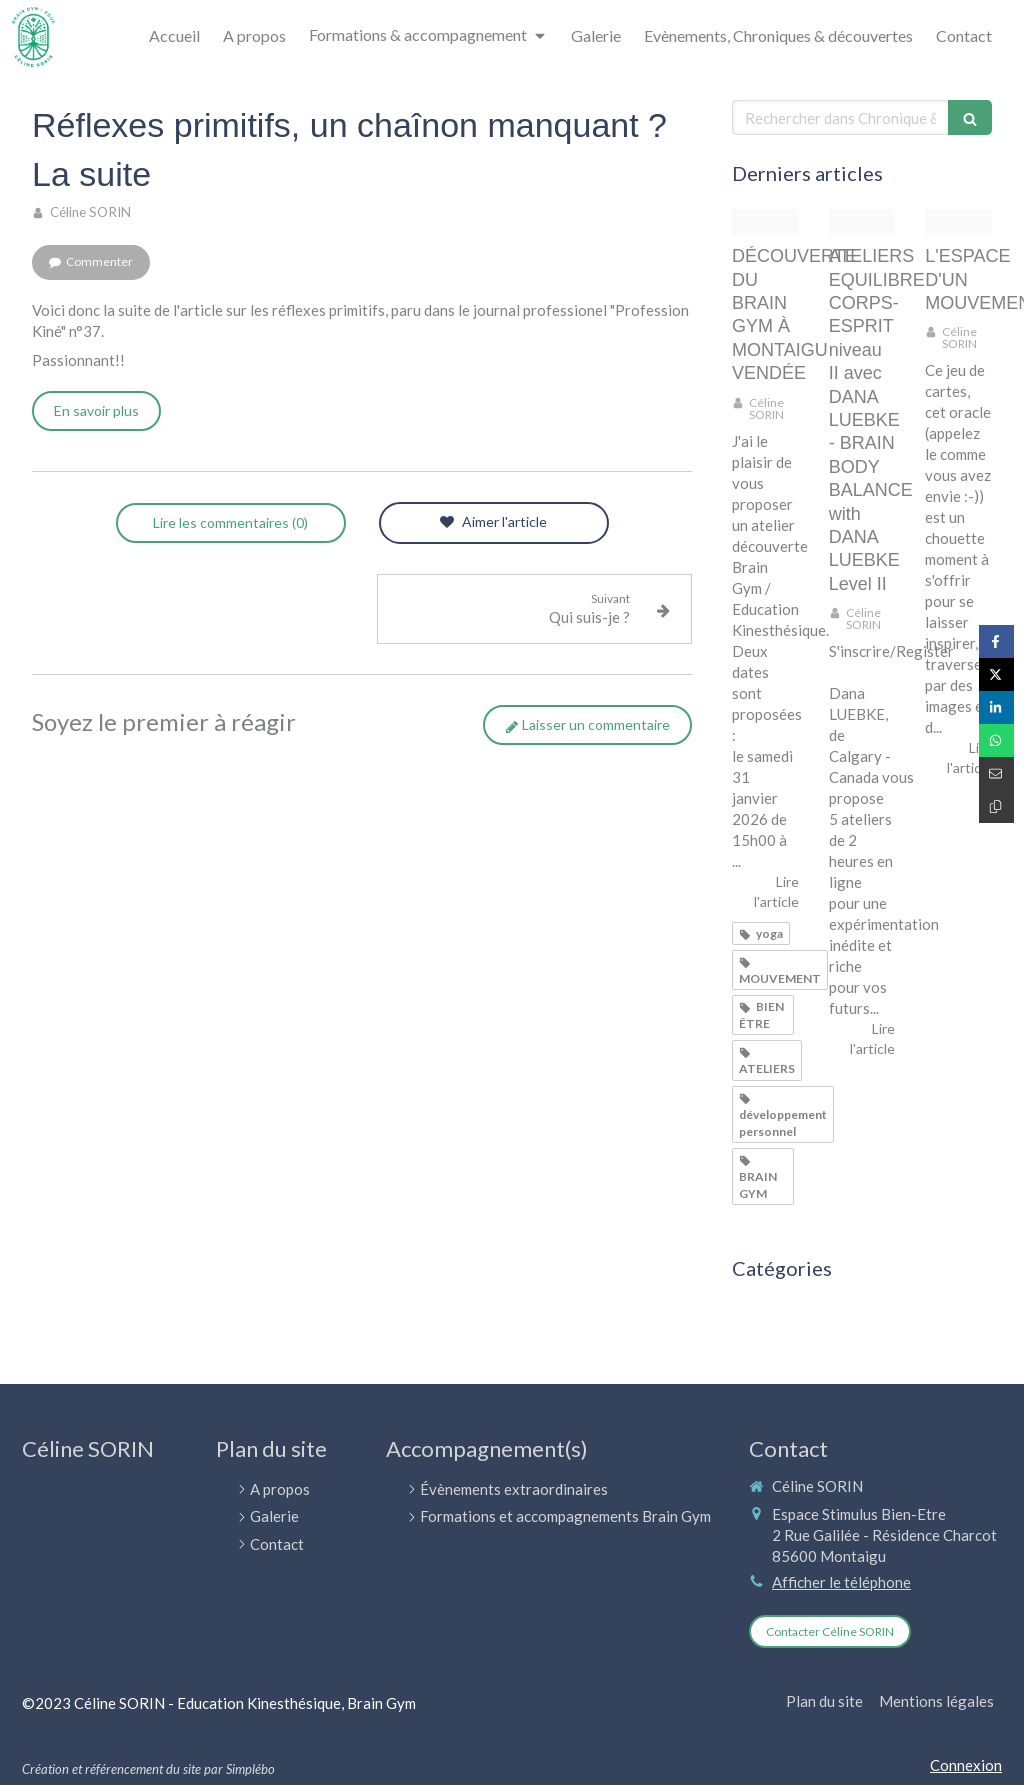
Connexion (966, 1765)
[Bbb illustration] (862, 222)
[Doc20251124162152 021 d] (765, 222)
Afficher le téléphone (841, 1582)
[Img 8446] (958, 222)
